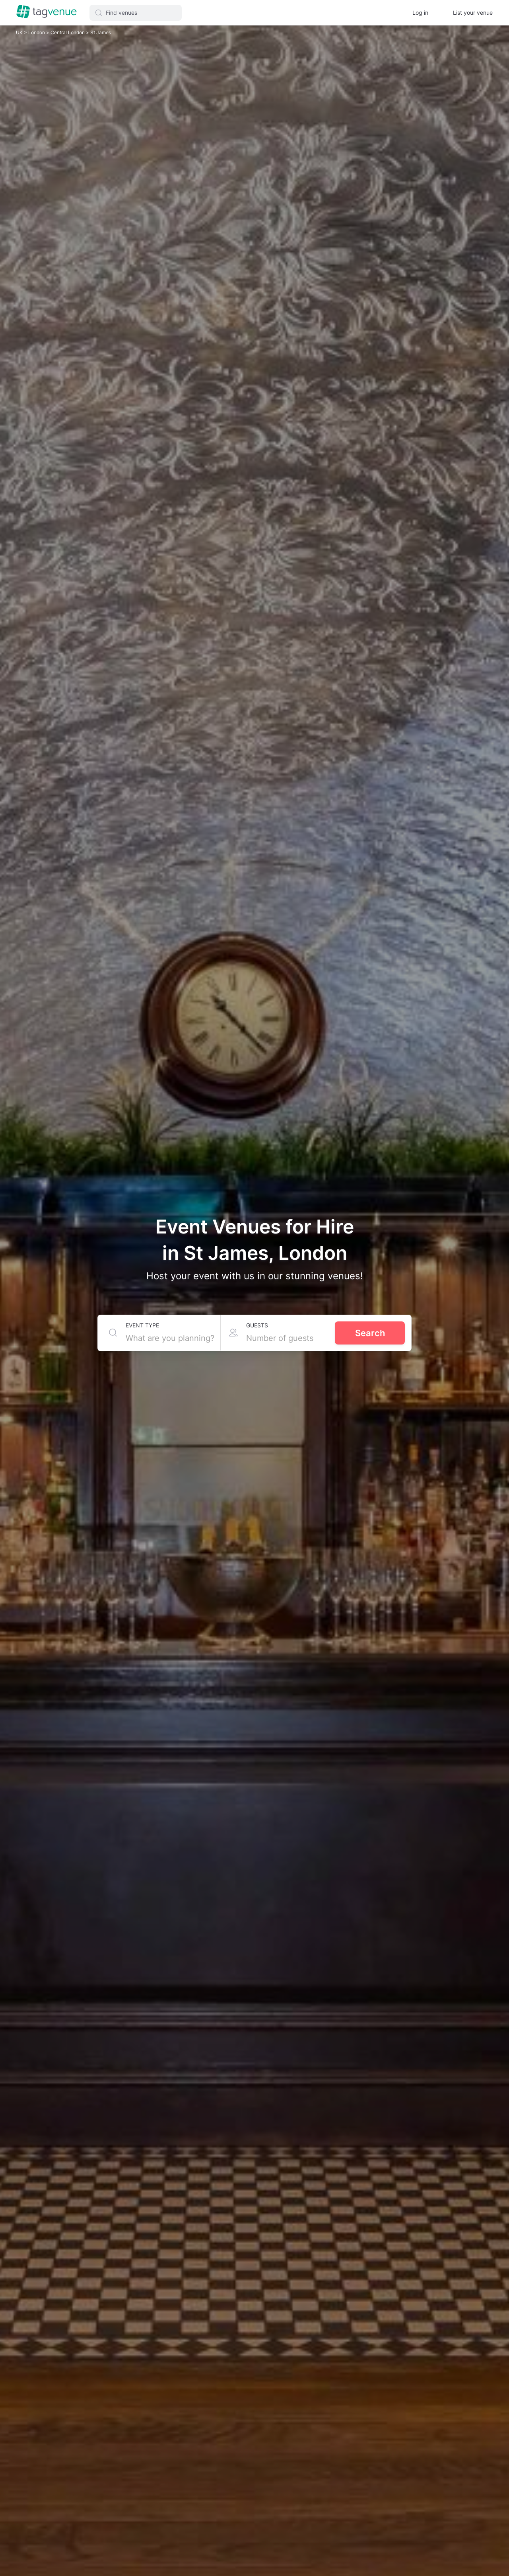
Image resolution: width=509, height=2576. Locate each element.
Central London (68, 32)
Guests (257, 1325)
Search (370, 1333)
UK (20, 32)
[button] (135, 13)
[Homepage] (46, 12)
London (37, 32)
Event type (142, 1325)
